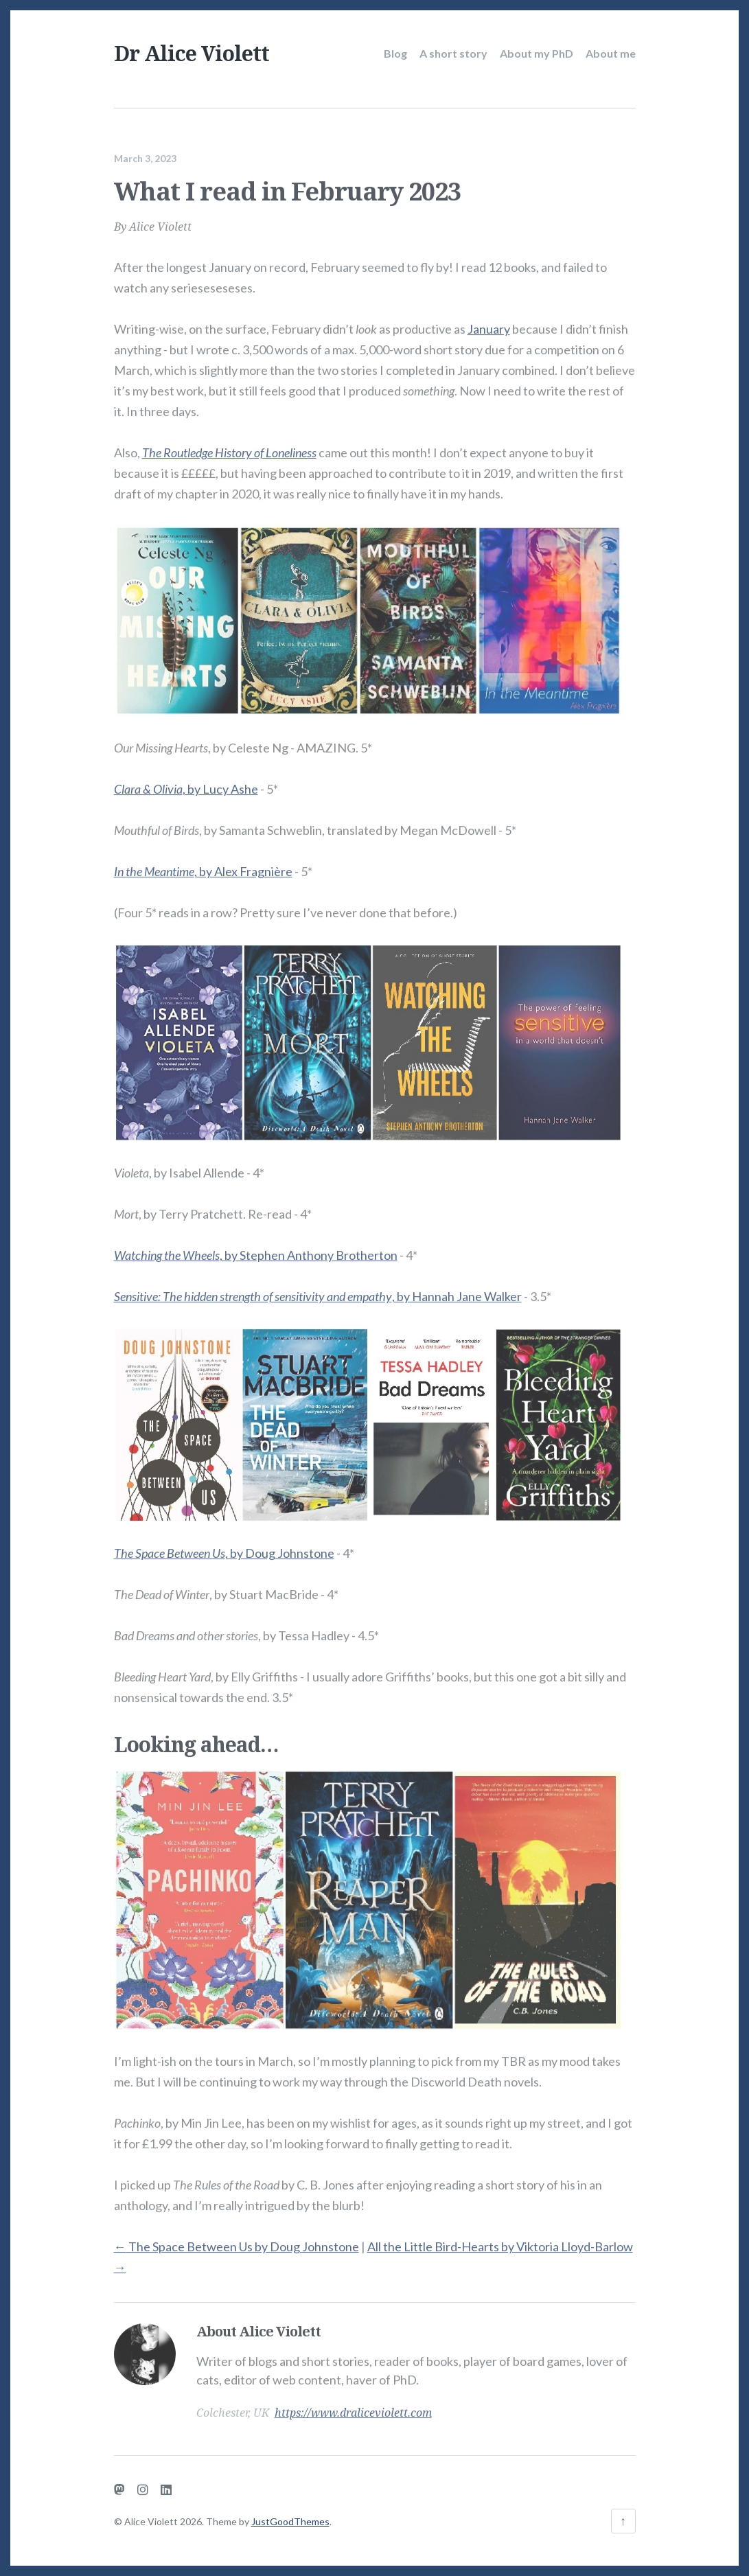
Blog (395, 53)
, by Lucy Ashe (186, 782)
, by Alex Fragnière (203, 864)
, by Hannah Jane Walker (318, 1289)
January (489, 322)
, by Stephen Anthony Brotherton (255, 1248)
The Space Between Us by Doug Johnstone (236, 2239)
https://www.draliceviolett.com (353, 2405)
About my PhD (536, 53)
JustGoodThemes (290, 2521)
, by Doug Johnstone (224, 1546)
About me (611, 53)
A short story (453, 53)
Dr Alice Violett (191, 53)
